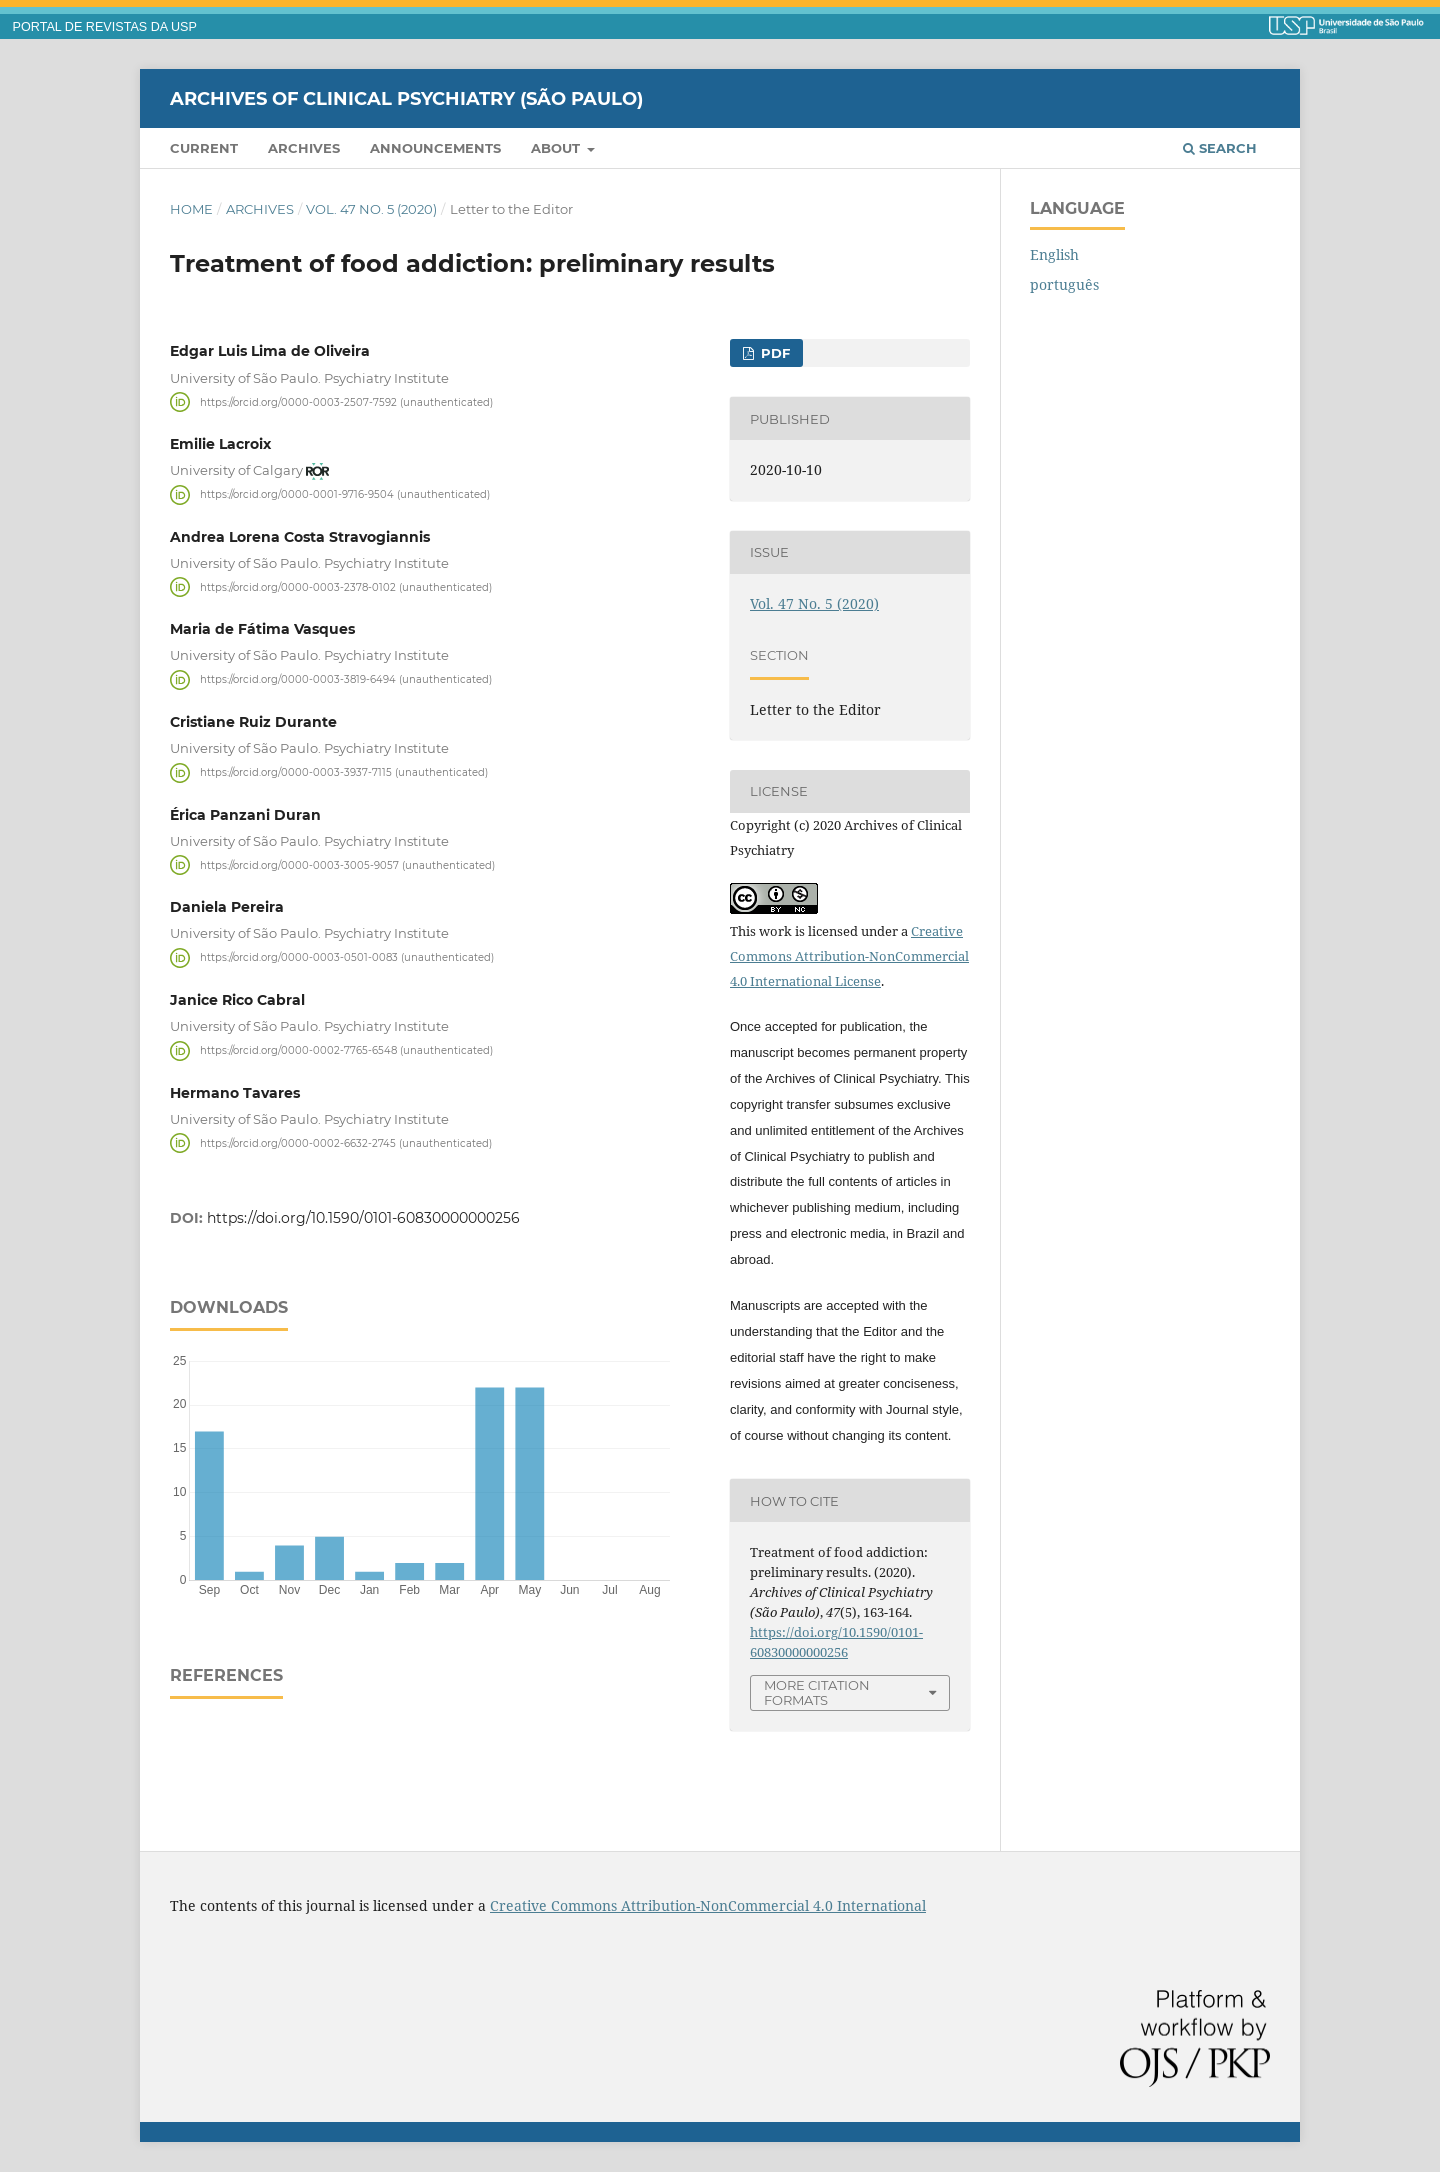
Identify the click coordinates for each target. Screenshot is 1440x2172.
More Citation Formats (817, 1692)
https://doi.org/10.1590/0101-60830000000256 (363, 1218)
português (1064, 284)
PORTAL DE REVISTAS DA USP (105, 27)
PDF (773, 353)
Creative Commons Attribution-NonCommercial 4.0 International (708, 1905)
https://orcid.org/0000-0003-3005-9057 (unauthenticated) (347, 864)
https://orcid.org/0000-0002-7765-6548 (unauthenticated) (346, 1050)
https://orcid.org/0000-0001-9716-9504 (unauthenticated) (345, 494)
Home (191, 209)
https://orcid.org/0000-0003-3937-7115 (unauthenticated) (344, 772)
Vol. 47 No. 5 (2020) (371, 209)
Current (204, 148)
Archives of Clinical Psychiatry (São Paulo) (406, 98)
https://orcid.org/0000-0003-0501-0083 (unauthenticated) (347, 957)
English (1054, 254)
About (557, 148)
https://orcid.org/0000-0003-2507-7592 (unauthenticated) (346, 401)
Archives (304, 148)
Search (1220, 148)
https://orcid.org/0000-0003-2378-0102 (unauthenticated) (346, 586)
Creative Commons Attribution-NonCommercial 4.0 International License (849, 956)
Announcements (435, 148)
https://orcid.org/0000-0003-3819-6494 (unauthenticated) (346, 679)
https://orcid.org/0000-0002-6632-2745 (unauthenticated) (346, 1142)
